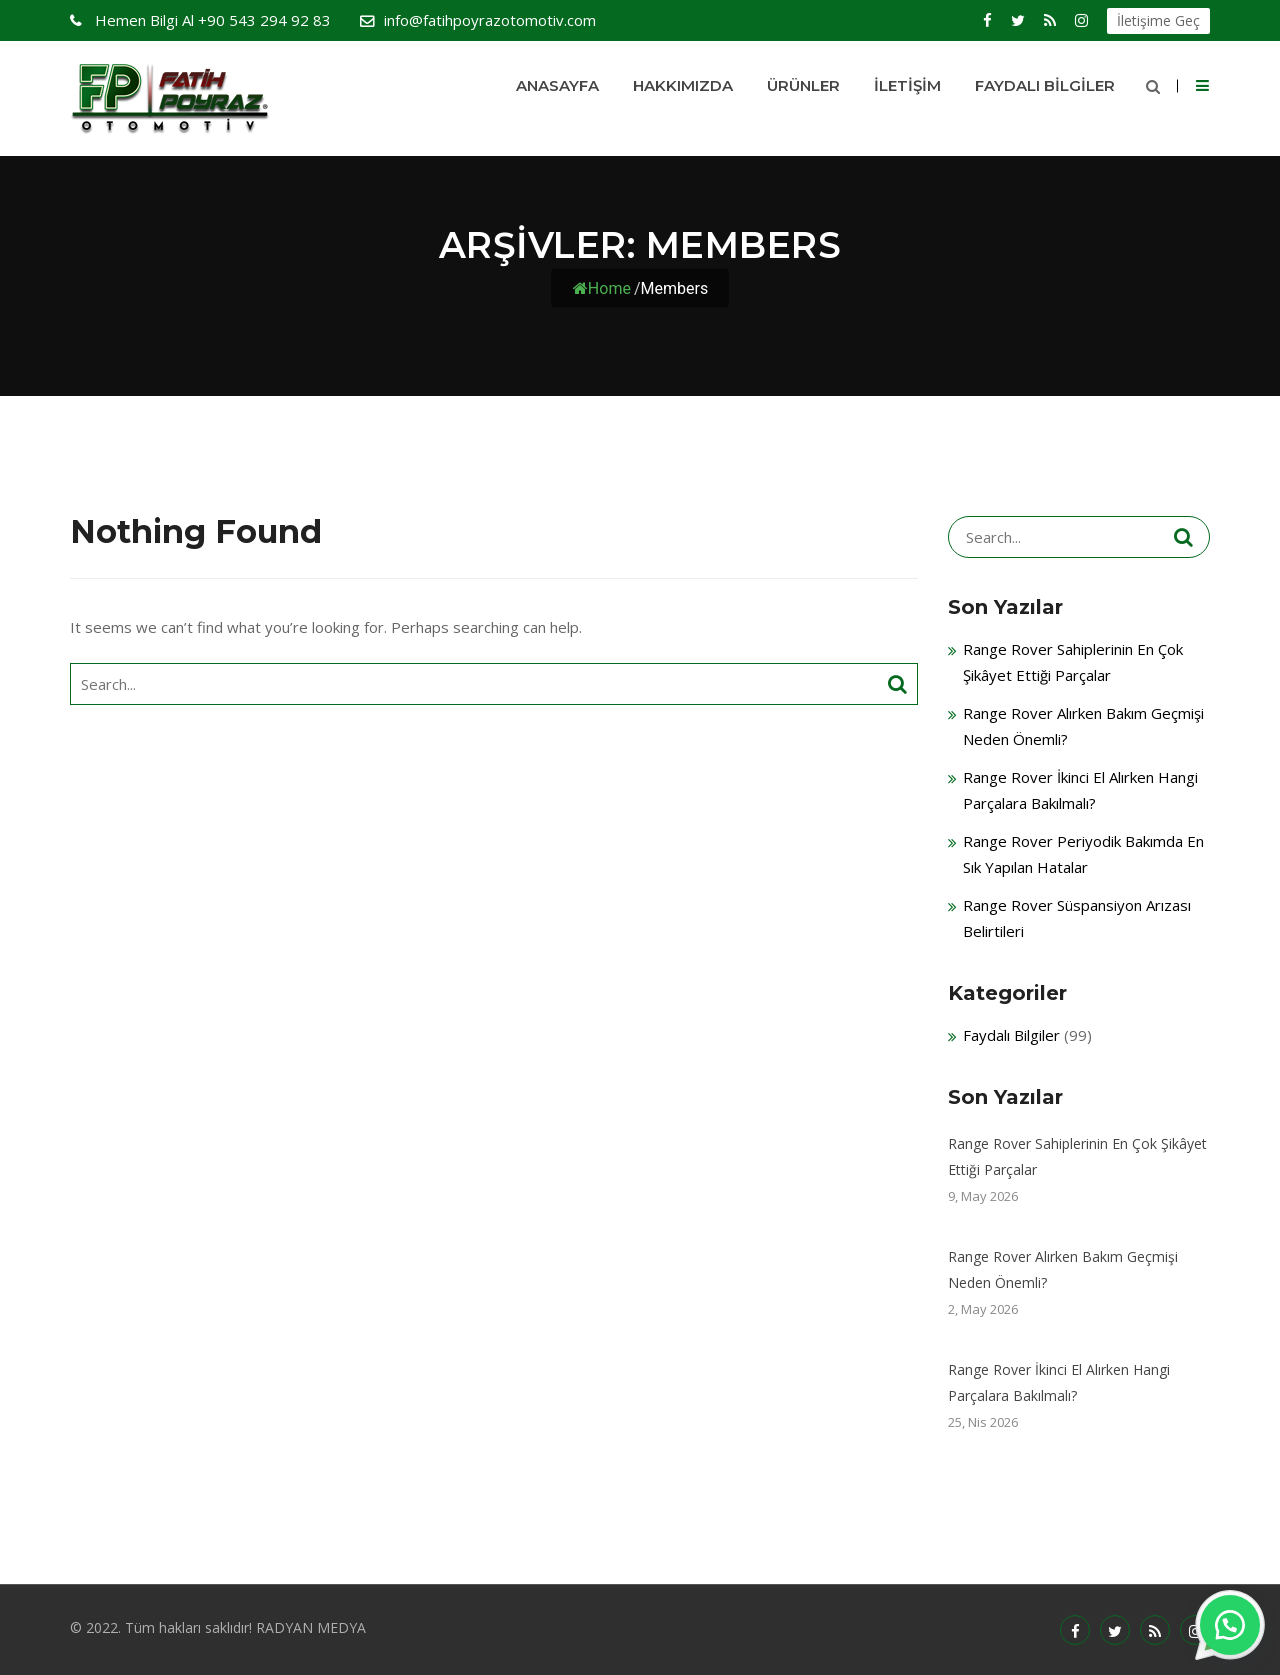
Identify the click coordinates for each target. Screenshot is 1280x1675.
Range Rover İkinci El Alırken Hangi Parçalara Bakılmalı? (1059, 1382)
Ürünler (803, 85)
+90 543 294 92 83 (211, 20)
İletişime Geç (1158, 20)
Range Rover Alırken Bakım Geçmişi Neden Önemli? (1063, 1269)
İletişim (907, 85)
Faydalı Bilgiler (1045, 85)
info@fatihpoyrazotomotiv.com (490, 20)
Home (602, 288)
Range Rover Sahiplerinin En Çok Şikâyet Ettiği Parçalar (1077, 1156)
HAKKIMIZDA (683, 85)
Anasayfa (557, 85)
